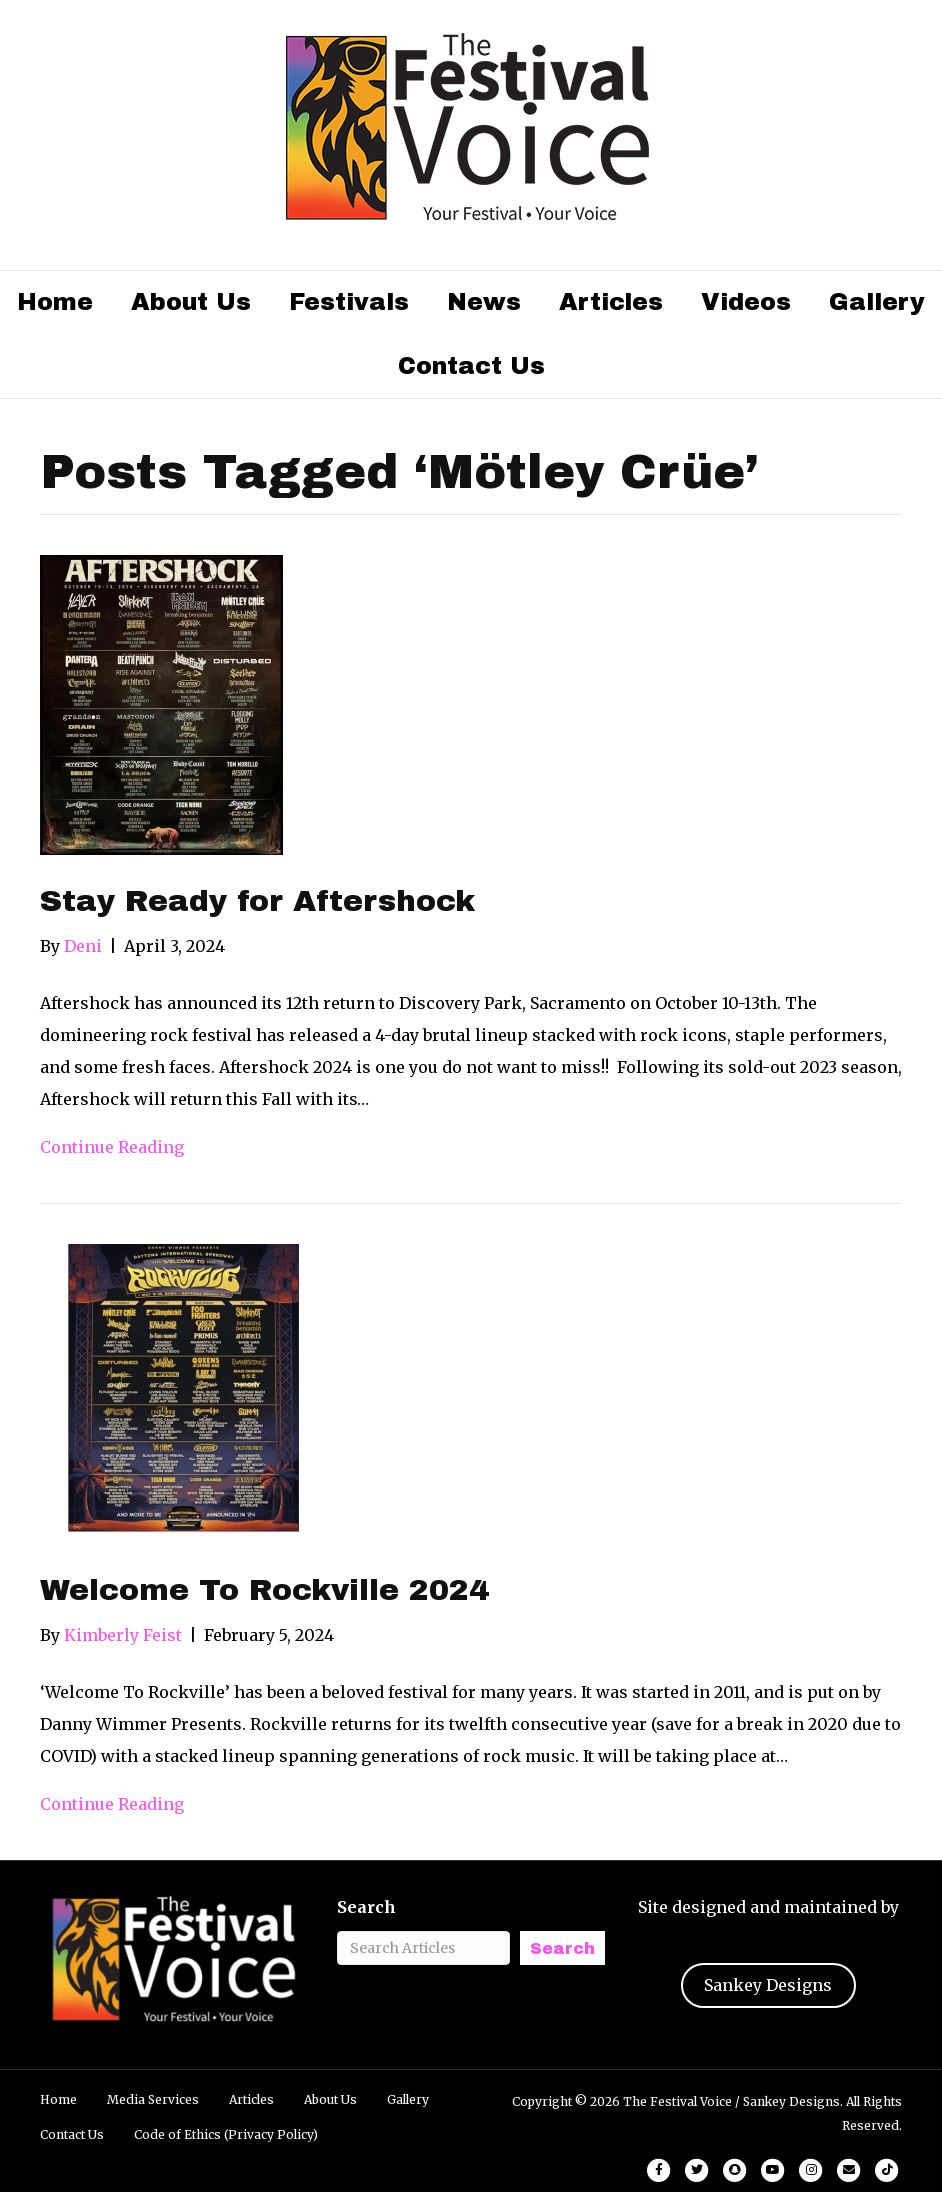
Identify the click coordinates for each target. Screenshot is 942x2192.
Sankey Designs (768, 1985)
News (484, 302)
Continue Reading (112, 1147)
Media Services (153, 2099)
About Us (191, 302)
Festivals (349, 302)
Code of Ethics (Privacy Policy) (226, 2134)
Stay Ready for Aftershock (257, 901)
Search (366, 1907)
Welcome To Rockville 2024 (264, 1590)
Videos (746, 302)
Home (55, 302)
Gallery (877, 302)
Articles (611, 302)
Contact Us (471, 366)
